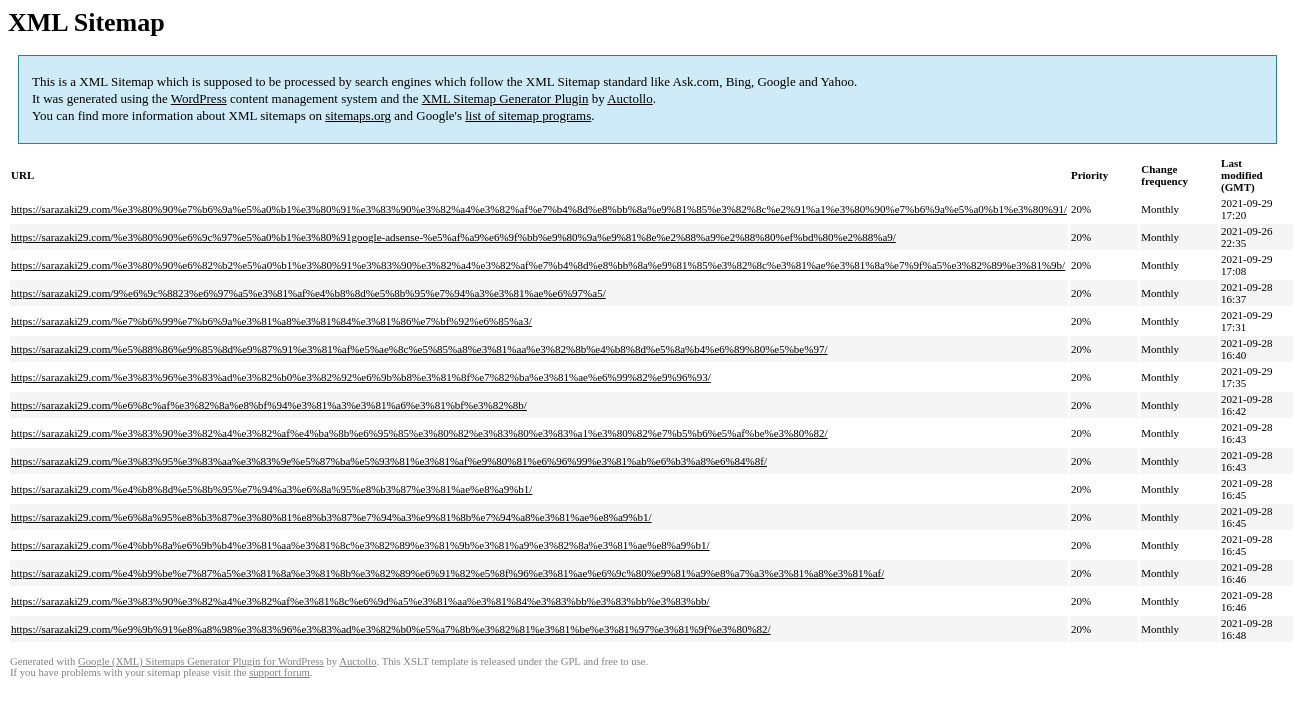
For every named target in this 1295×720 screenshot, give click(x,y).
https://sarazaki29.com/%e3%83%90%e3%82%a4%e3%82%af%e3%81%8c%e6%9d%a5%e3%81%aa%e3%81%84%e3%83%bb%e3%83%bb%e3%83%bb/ (360, 601)
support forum (279, 672)
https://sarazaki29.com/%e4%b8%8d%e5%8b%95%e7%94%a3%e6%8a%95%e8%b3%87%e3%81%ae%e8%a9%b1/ (271, 489)
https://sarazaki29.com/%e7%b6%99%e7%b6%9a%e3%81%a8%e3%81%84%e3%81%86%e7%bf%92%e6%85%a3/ (271, 321)
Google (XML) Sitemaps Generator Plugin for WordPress (201, 661)
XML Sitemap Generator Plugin (505, 98)
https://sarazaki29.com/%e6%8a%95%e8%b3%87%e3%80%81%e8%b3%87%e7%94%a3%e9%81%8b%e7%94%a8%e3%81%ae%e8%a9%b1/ (331, 517)
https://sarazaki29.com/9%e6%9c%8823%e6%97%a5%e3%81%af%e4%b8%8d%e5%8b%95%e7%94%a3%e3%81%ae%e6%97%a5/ (308, 293)
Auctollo (630, 98)
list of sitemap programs (528, 115)
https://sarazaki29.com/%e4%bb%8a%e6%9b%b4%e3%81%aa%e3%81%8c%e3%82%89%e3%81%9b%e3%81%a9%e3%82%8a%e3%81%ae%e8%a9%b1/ (360, 545)
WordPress (199, 98)
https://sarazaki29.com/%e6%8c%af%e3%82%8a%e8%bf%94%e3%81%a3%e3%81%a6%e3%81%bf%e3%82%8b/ (269, 405)
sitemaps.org (358, 115)
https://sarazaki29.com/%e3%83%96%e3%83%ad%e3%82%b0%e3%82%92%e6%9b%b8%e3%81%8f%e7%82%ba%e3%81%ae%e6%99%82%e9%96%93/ (361, 377)
